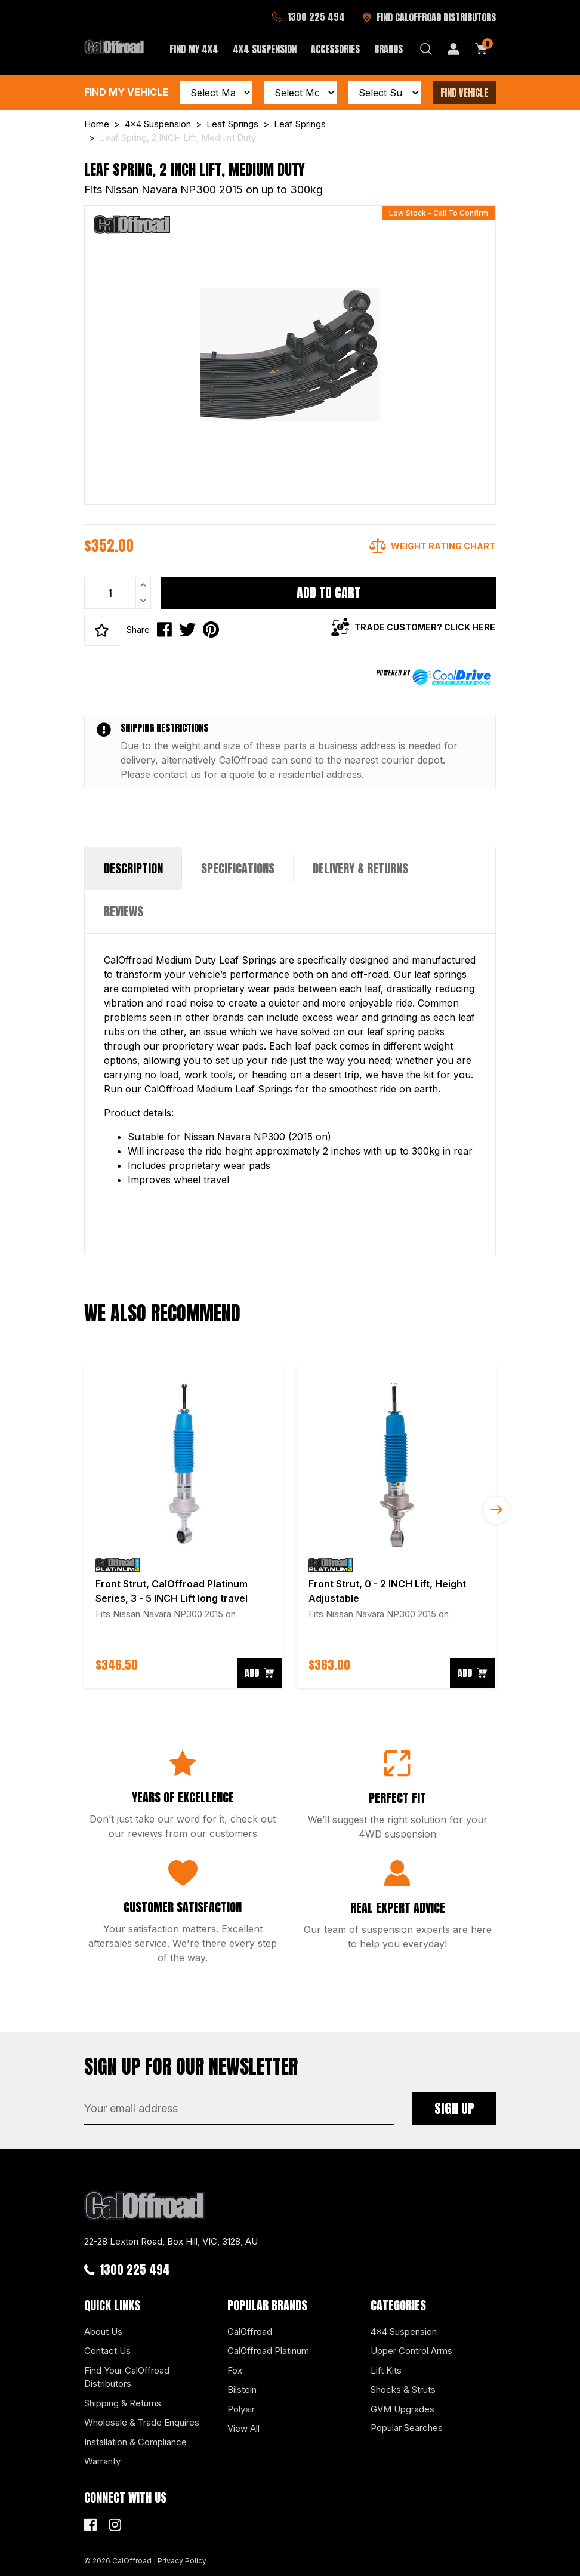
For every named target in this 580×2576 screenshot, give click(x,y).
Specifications (237, 868)
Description (133, 868)
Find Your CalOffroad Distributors (126, 2377)
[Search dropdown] (426, 49)
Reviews (123, 911)
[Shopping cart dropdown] (481, 49)
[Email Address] (239, 2108)
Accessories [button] (335, 49)
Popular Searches (407, 2427)
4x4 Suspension (404, 2331)
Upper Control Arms (411, 2350)
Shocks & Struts (403, 2389)
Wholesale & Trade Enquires (141, 2422)
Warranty (102, 2461)
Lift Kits (386, 2370)
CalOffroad (249, 2331)
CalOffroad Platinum (268, 2350)
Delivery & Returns (360, 868)
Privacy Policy (182, 2560)
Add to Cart (328, 592)
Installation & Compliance (135, 2442)
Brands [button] (388, 49)
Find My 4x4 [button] (193, 49)
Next (496, 1510)
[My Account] (453, 49)
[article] (183, 1526)
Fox (234, 2370)
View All (243, 2428)
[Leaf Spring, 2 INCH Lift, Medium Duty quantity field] (117, 593)
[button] (101, 630)
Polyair (241, 2409)
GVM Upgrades (402, 2409)
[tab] (133, 868)
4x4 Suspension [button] (265, 49)
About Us (103, 2331)
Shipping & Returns (122, 2403)
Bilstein (242, 2389)
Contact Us (107, 2350)
